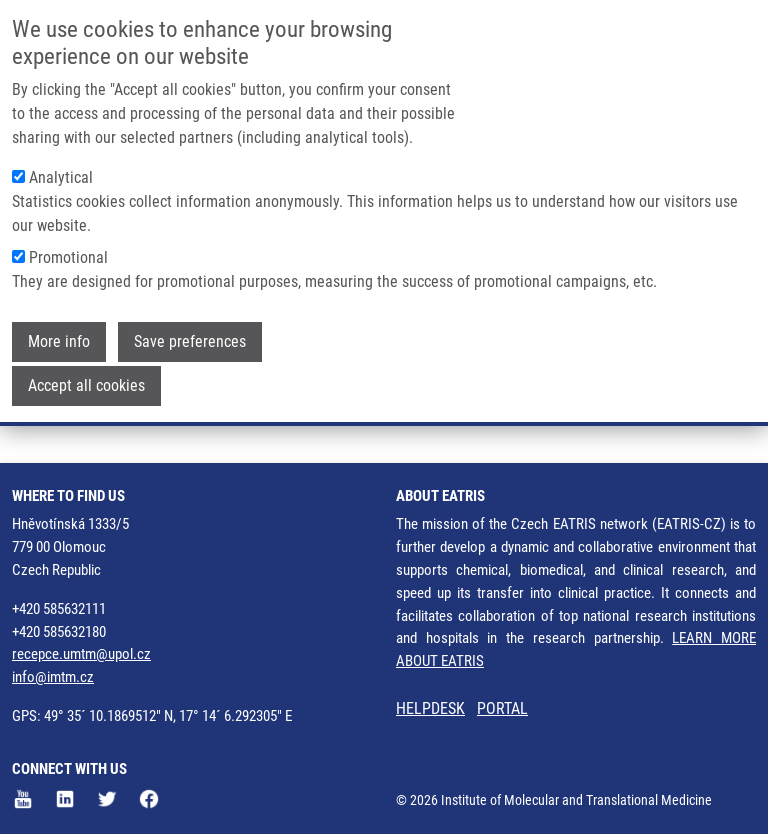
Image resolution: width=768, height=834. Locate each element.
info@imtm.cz (53, 677)
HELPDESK (430, 708)
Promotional (68, 253)
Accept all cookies (86, 381)
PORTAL (502, 708)
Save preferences (190, 337)
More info (59, 337)
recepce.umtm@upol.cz (81, 654)
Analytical (61, 173)
